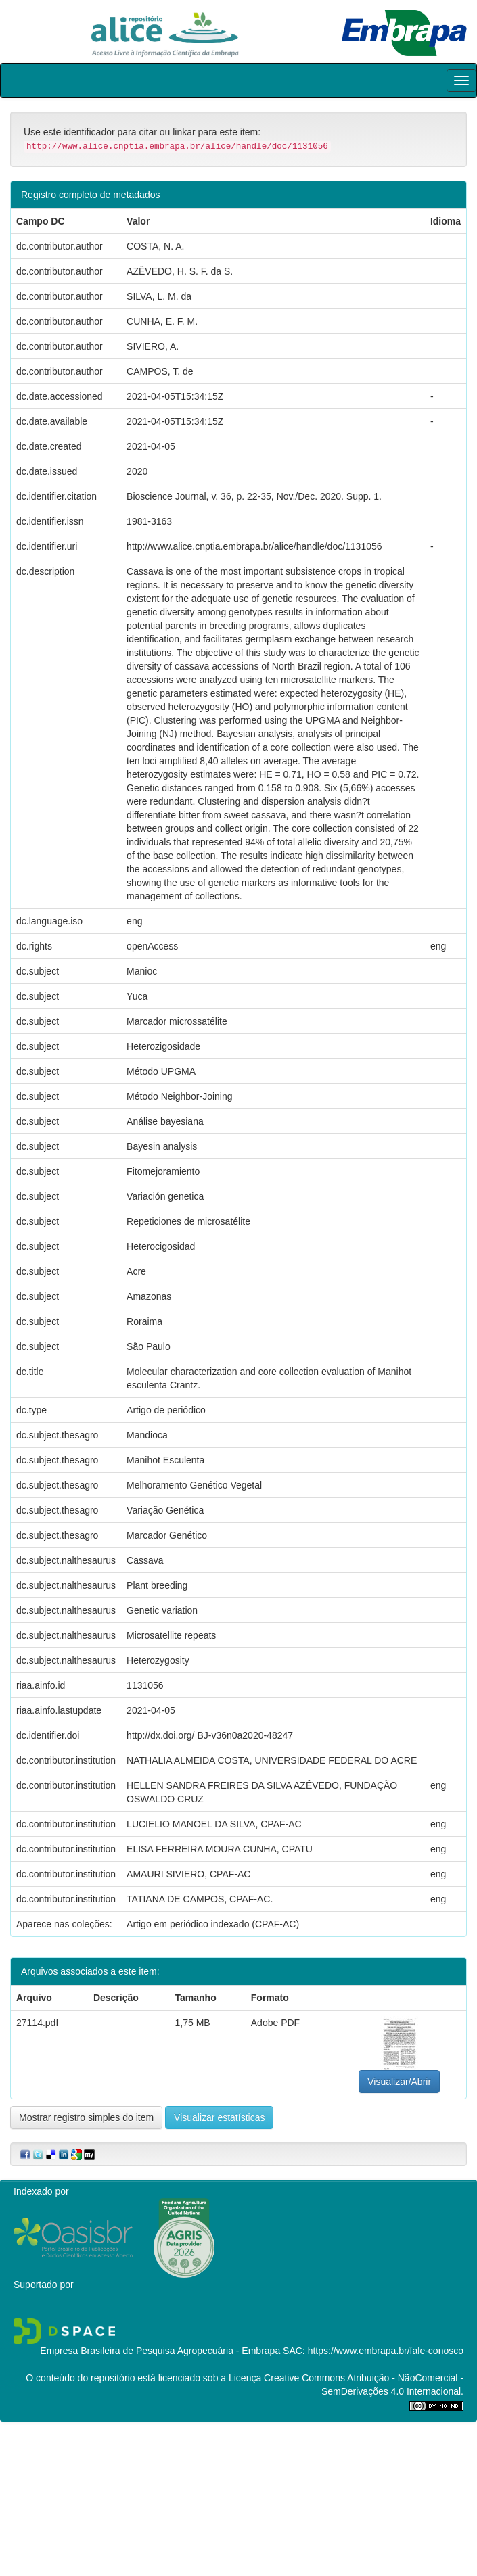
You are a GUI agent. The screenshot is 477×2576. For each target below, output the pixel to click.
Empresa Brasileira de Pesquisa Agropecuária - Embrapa (160, 2350)
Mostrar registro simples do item (86, 2117)
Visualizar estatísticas (219, 2117)
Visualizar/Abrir (399, 2081)
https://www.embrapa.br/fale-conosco (385, 2350)
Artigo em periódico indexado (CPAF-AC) (213, 1924)
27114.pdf (37, 2022)
